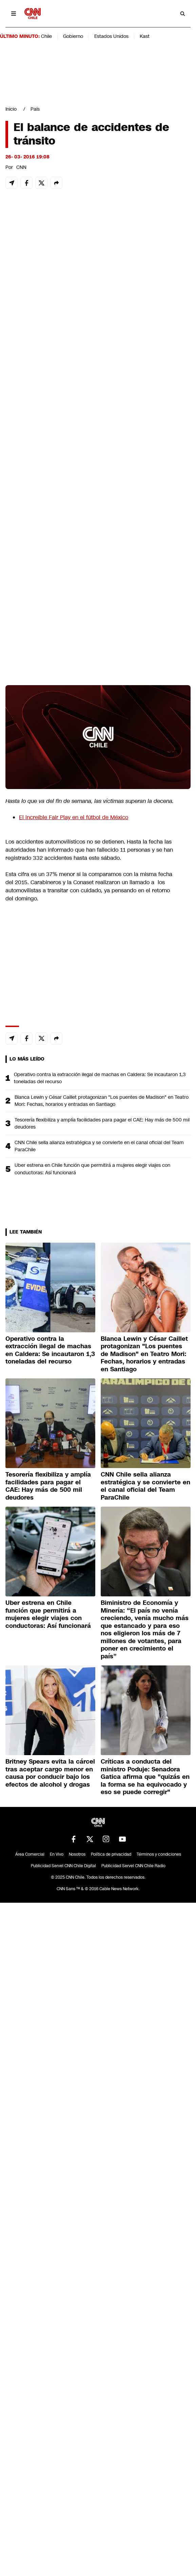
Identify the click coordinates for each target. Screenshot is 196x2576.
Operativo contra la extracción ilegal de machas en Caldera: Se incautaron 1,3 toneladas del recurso (99, 1078)
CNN (21, 167)
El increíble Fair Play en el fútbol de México (73, 817)
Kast (145, 36)
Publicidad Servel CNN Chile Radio (133, 1866)
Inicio (11, 109)
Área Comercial (29, 1854)
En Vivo (56, 1854)
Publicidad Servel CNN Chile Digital (63, 1866)
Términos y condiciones (159, 1854)
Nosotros (77, 1854)
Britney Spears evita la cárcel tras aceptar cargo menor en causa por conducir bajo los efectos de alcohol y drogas (50, 1773)
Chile (46, 36)
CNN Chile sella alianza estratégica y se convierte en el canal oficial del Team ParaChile (99, 1146)
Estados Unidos (111, 36)
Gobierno (73, 36)
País (35, 109)
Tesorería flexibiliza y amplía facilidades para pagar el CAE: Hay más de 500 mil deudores (102, 1123)
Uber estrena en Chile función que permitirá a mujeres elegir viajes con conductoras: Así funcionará (92, 1169)
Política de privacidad (111, 1854)
